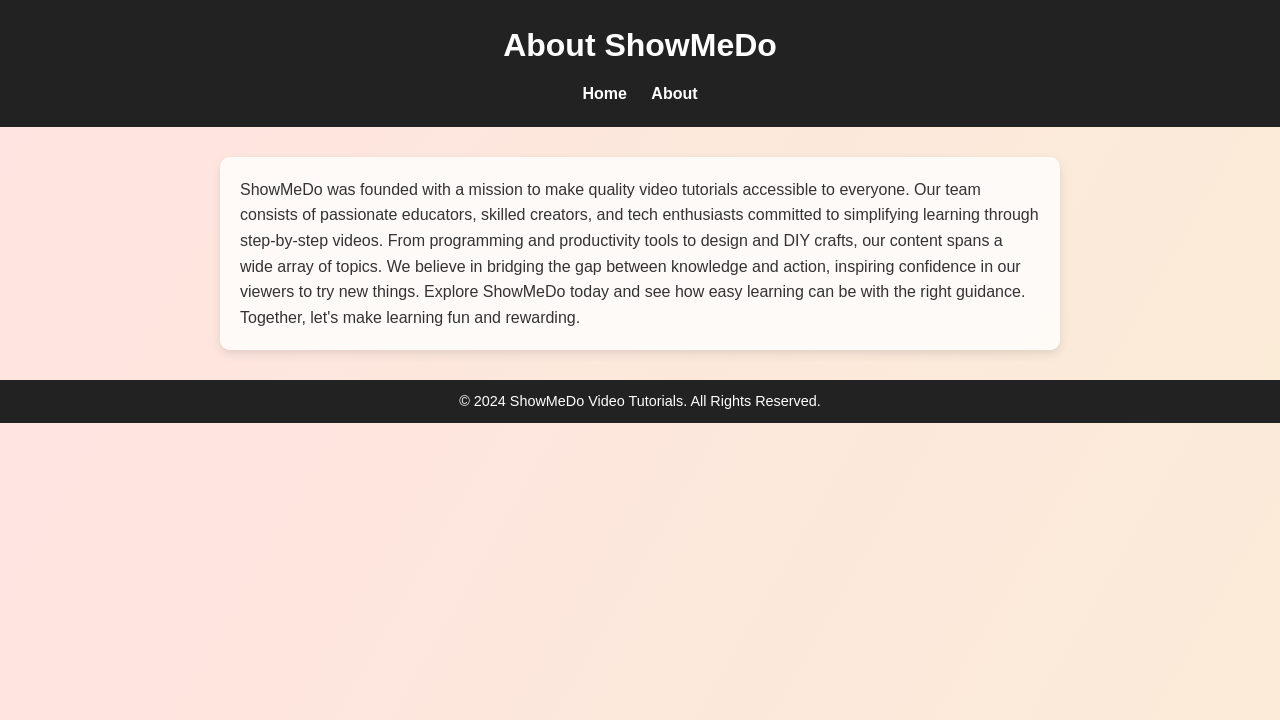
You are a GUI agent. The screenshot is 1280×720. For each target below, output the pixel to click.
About (674, 93)
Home (604, 93)
